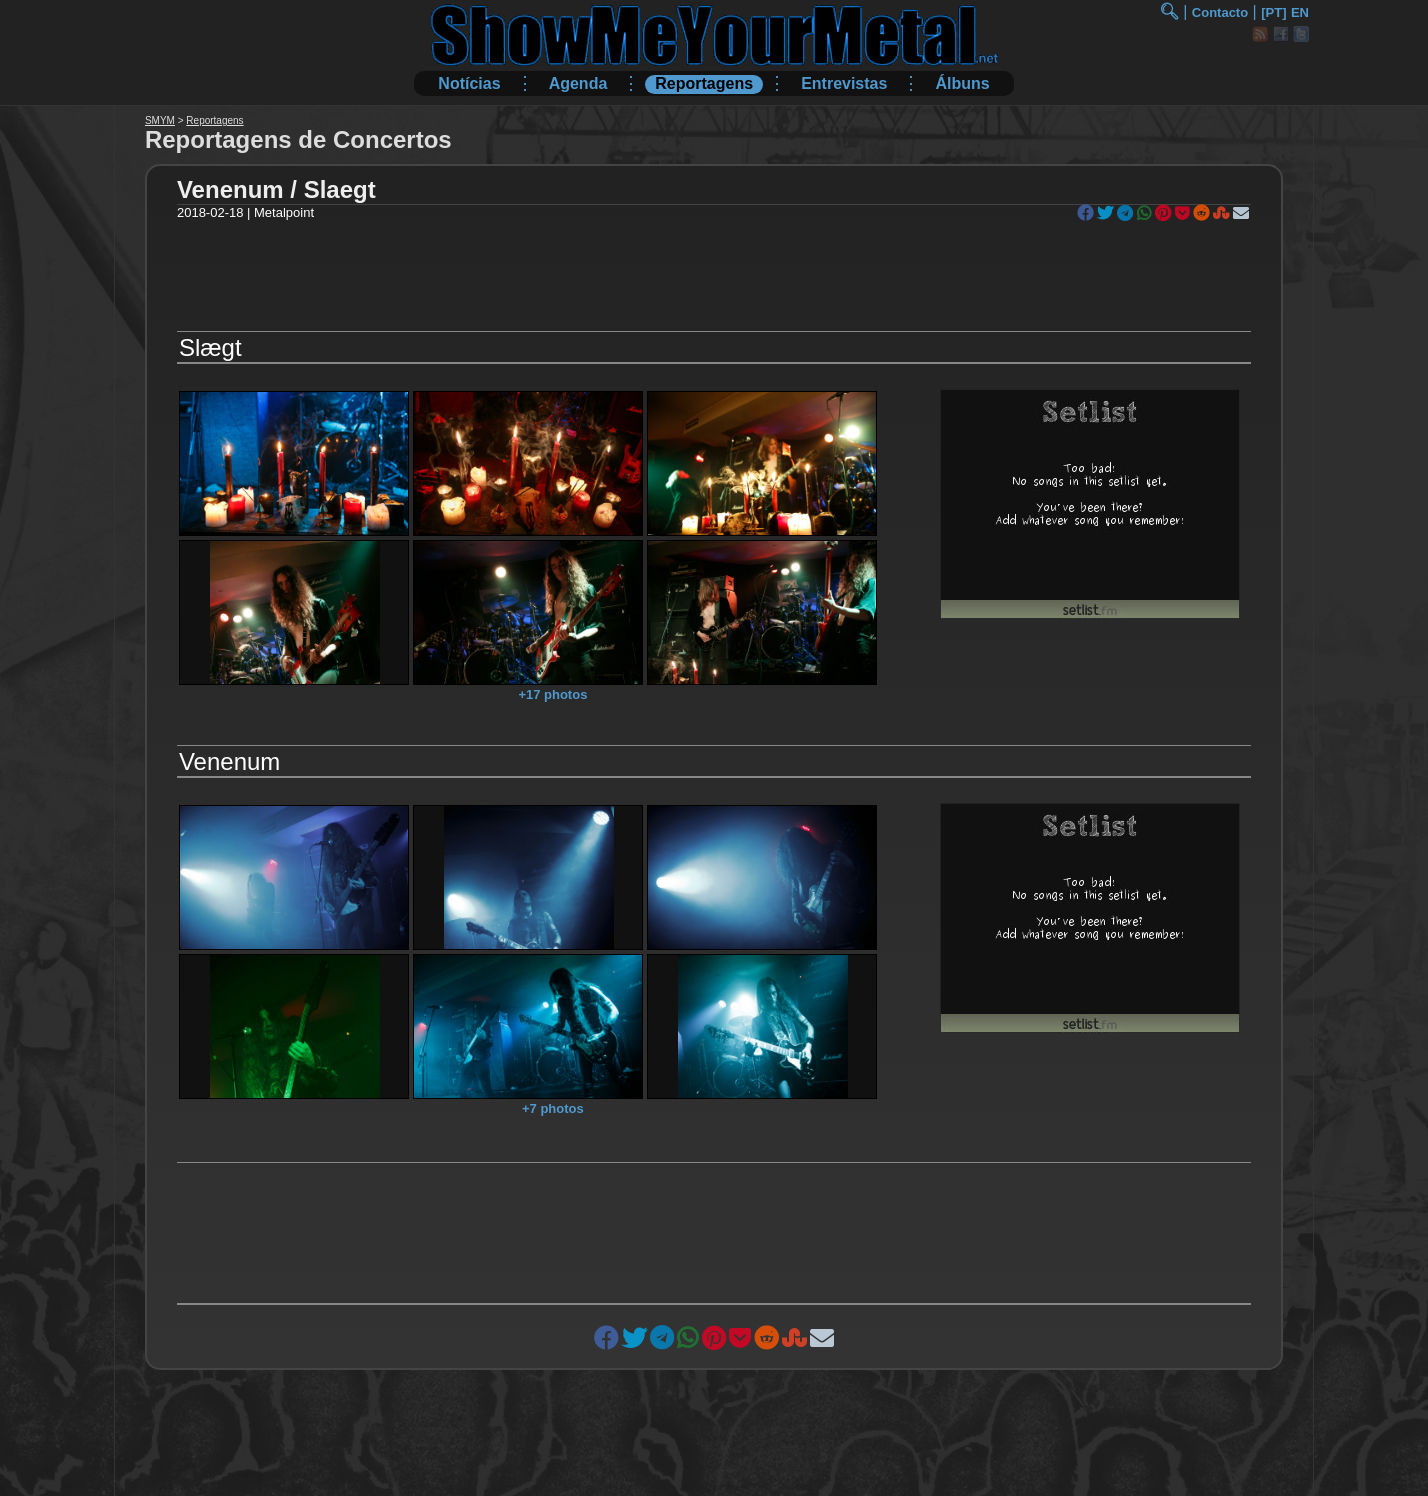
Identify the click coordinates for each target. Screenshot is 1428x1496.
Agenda (578, 83)
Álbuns (962, 83)
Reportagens (704, 83)
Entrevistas (844, 83)
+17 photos (552, 694)
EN (1300, 12)
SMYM (160, 120)
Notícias (469, 83)
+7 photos (553, 1108)
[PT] (1273, 12)
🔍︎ (1169, 11)
